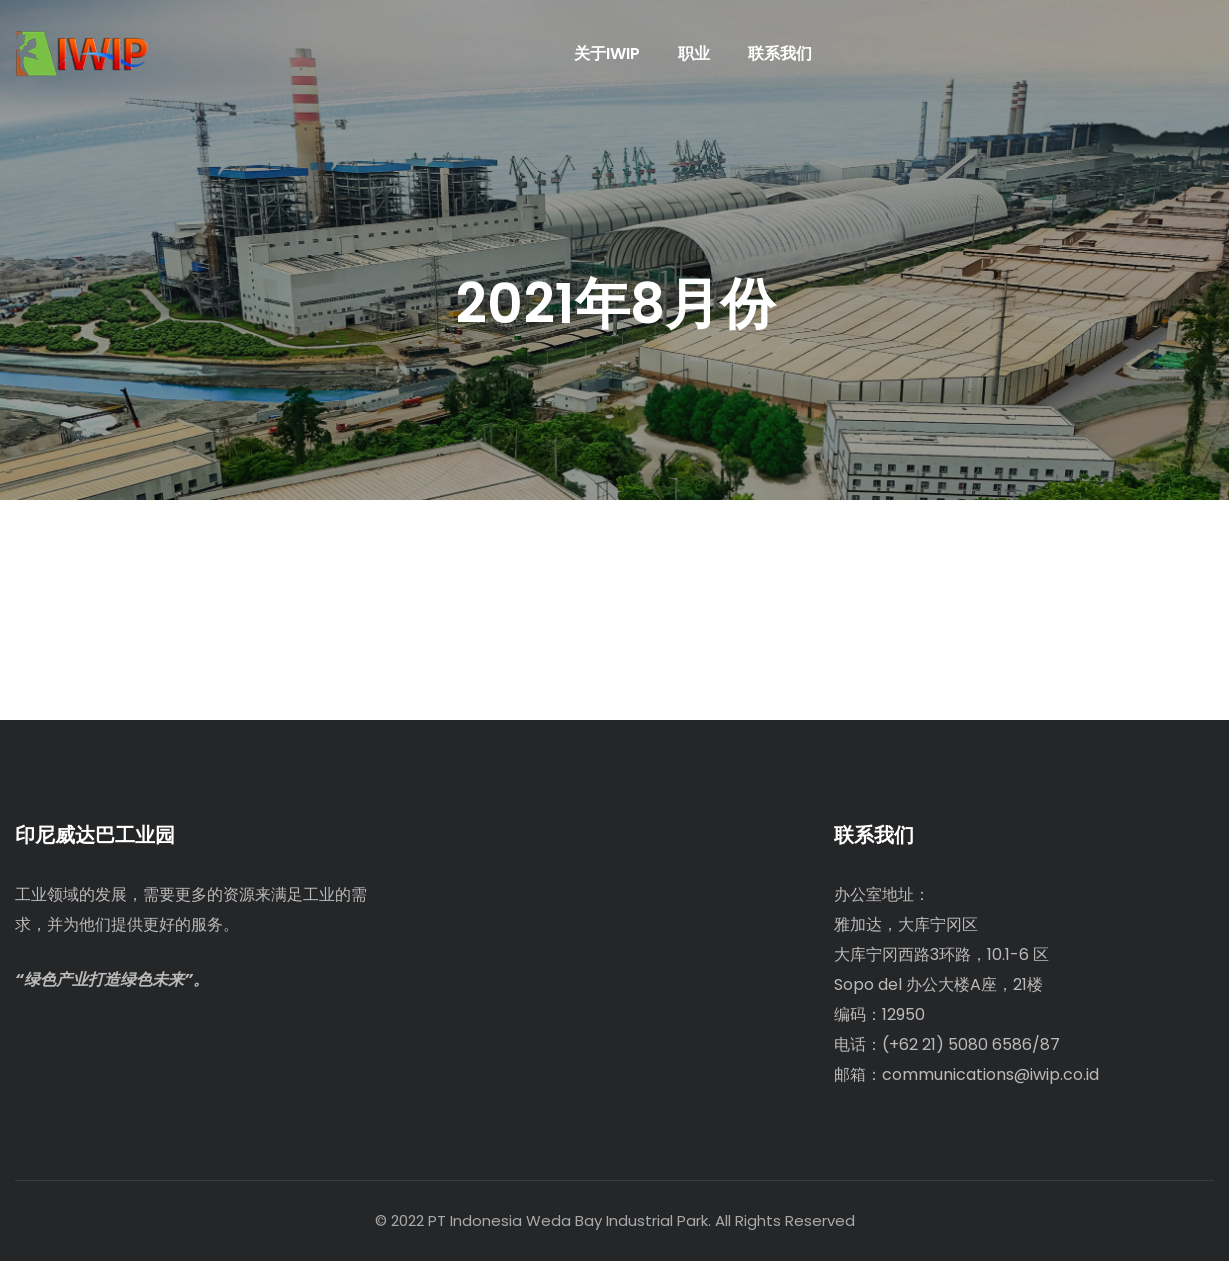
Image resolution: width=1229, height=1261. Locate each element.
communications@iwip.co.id (990, 1074)
